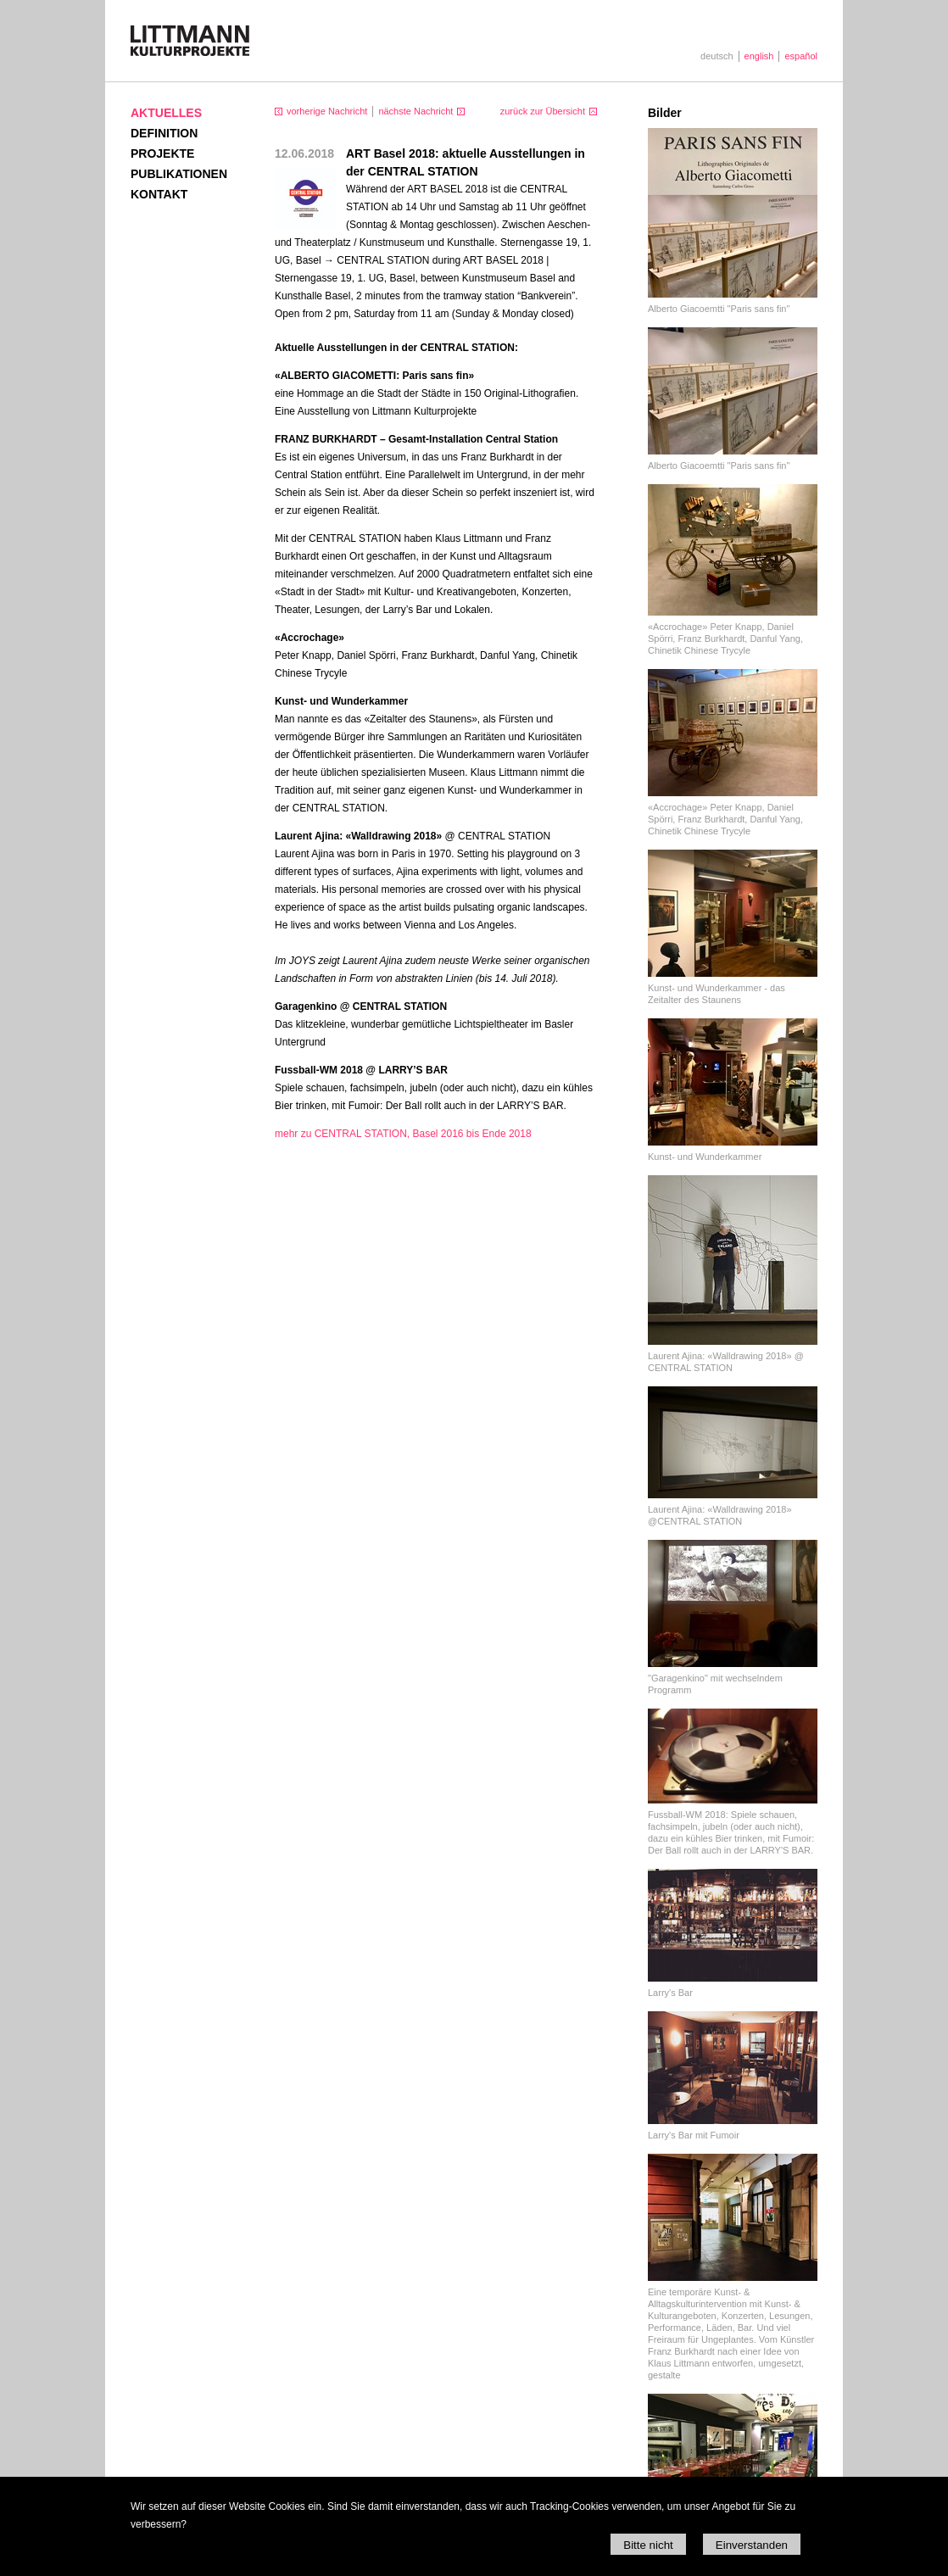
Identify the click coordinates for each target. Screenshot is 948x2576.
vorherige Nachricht (327, 111)
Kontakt (159, 194)
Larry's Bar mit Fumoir (693, 2135)
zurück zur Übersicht (542, 111)
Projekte (162, 153)
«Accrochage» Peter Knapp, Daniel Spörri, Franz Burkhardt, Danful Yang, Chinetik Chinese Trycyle (725, 638)
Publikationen (179, 174)
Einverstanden (752, 2545)
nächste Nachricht (415, 111)
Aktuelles (166, 113)
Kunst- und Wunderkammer (704, 1156)
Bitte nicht (648, 2545)
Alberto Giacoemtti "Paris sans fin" (718, 309)
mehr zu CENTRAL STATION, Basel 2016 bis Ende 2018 (403, 1134)
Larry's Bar (670, 1993)
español (800, 56)
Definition (164, 133)
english (759, 56)
